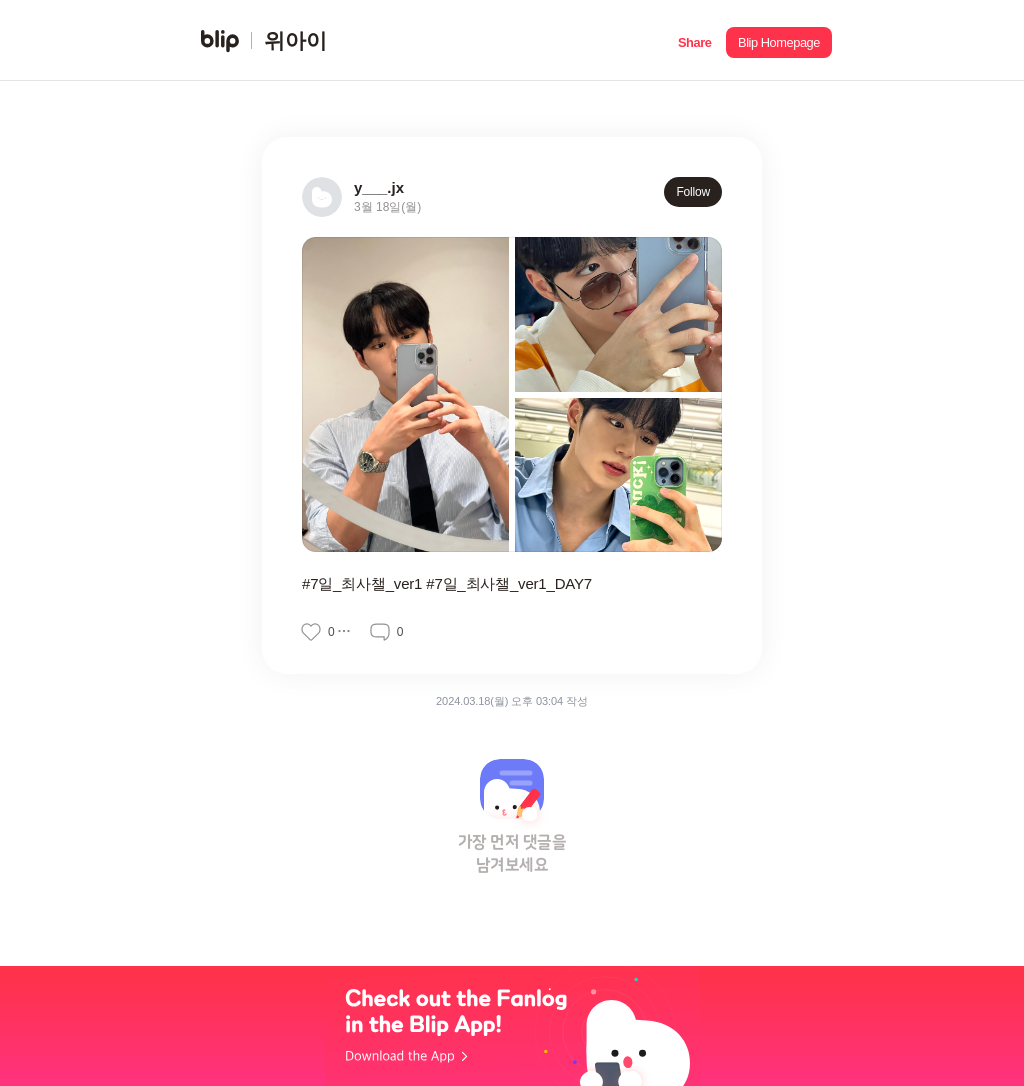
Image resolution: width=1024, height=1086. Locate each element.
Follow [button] (693, 192)
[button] (694, 40)
